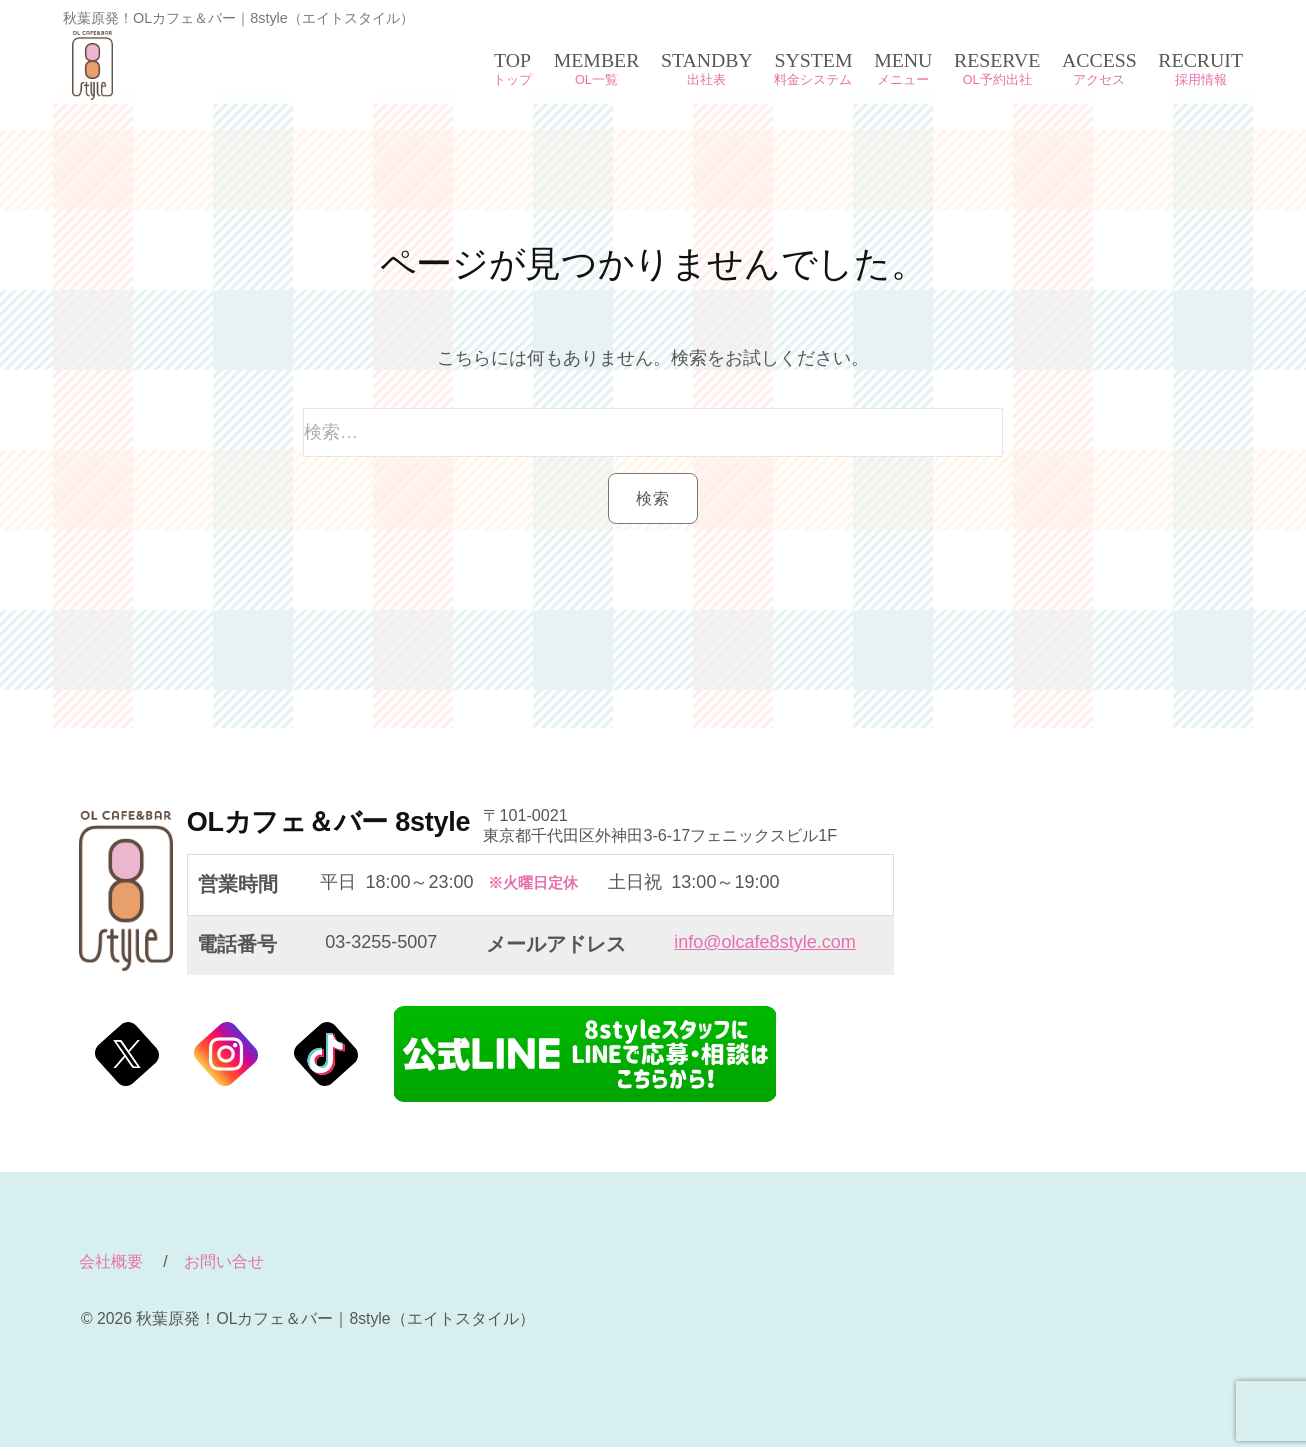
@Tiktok (326, 1062)
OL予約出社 (997, 80)
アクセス (1099, 80)
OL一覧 (596, 80)
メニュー (903, 80)
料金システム (813, 80)
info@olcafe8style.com (764, 950)
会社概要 (111, 1269)
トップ (512, 80)
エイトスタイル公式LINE (585, 1062)
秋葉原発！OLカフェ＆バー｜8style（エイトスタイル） (194, 65)
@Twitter (127, 1062)
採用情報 (1201, 80)
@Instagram (226, 1062)
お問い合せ (224, 1269)
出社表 (706, 80)
